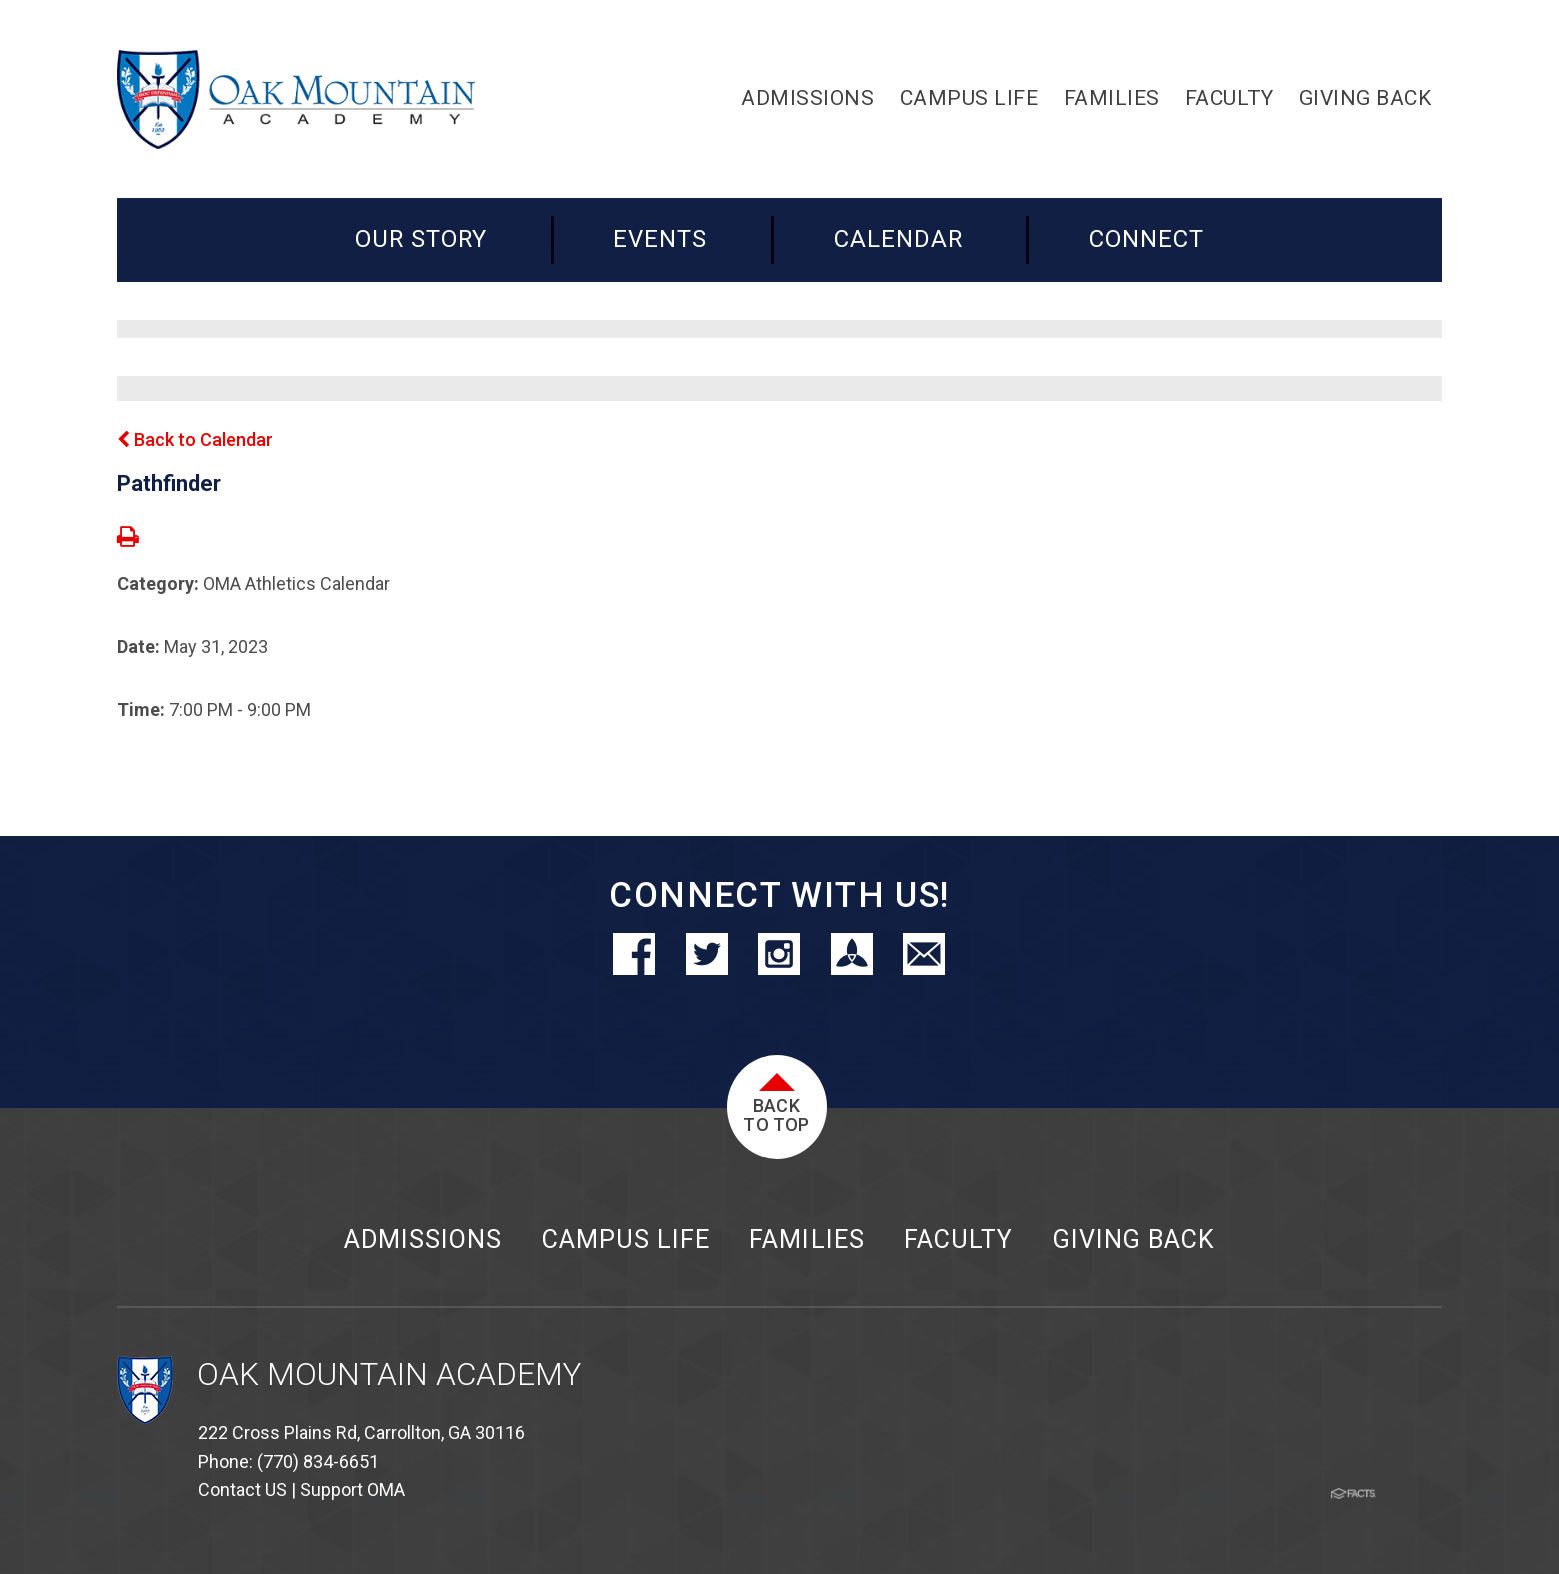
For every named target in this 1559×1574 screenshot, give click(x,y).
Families (806, 1239)
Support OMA (352, 1489)
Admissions (423, 1239)
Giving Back (1134, 1239)
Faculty (958, 1239)
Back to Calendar (195, 439)
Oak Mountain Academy (389, 1374)
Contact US (242, 1489)
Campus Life (626, 1239)
